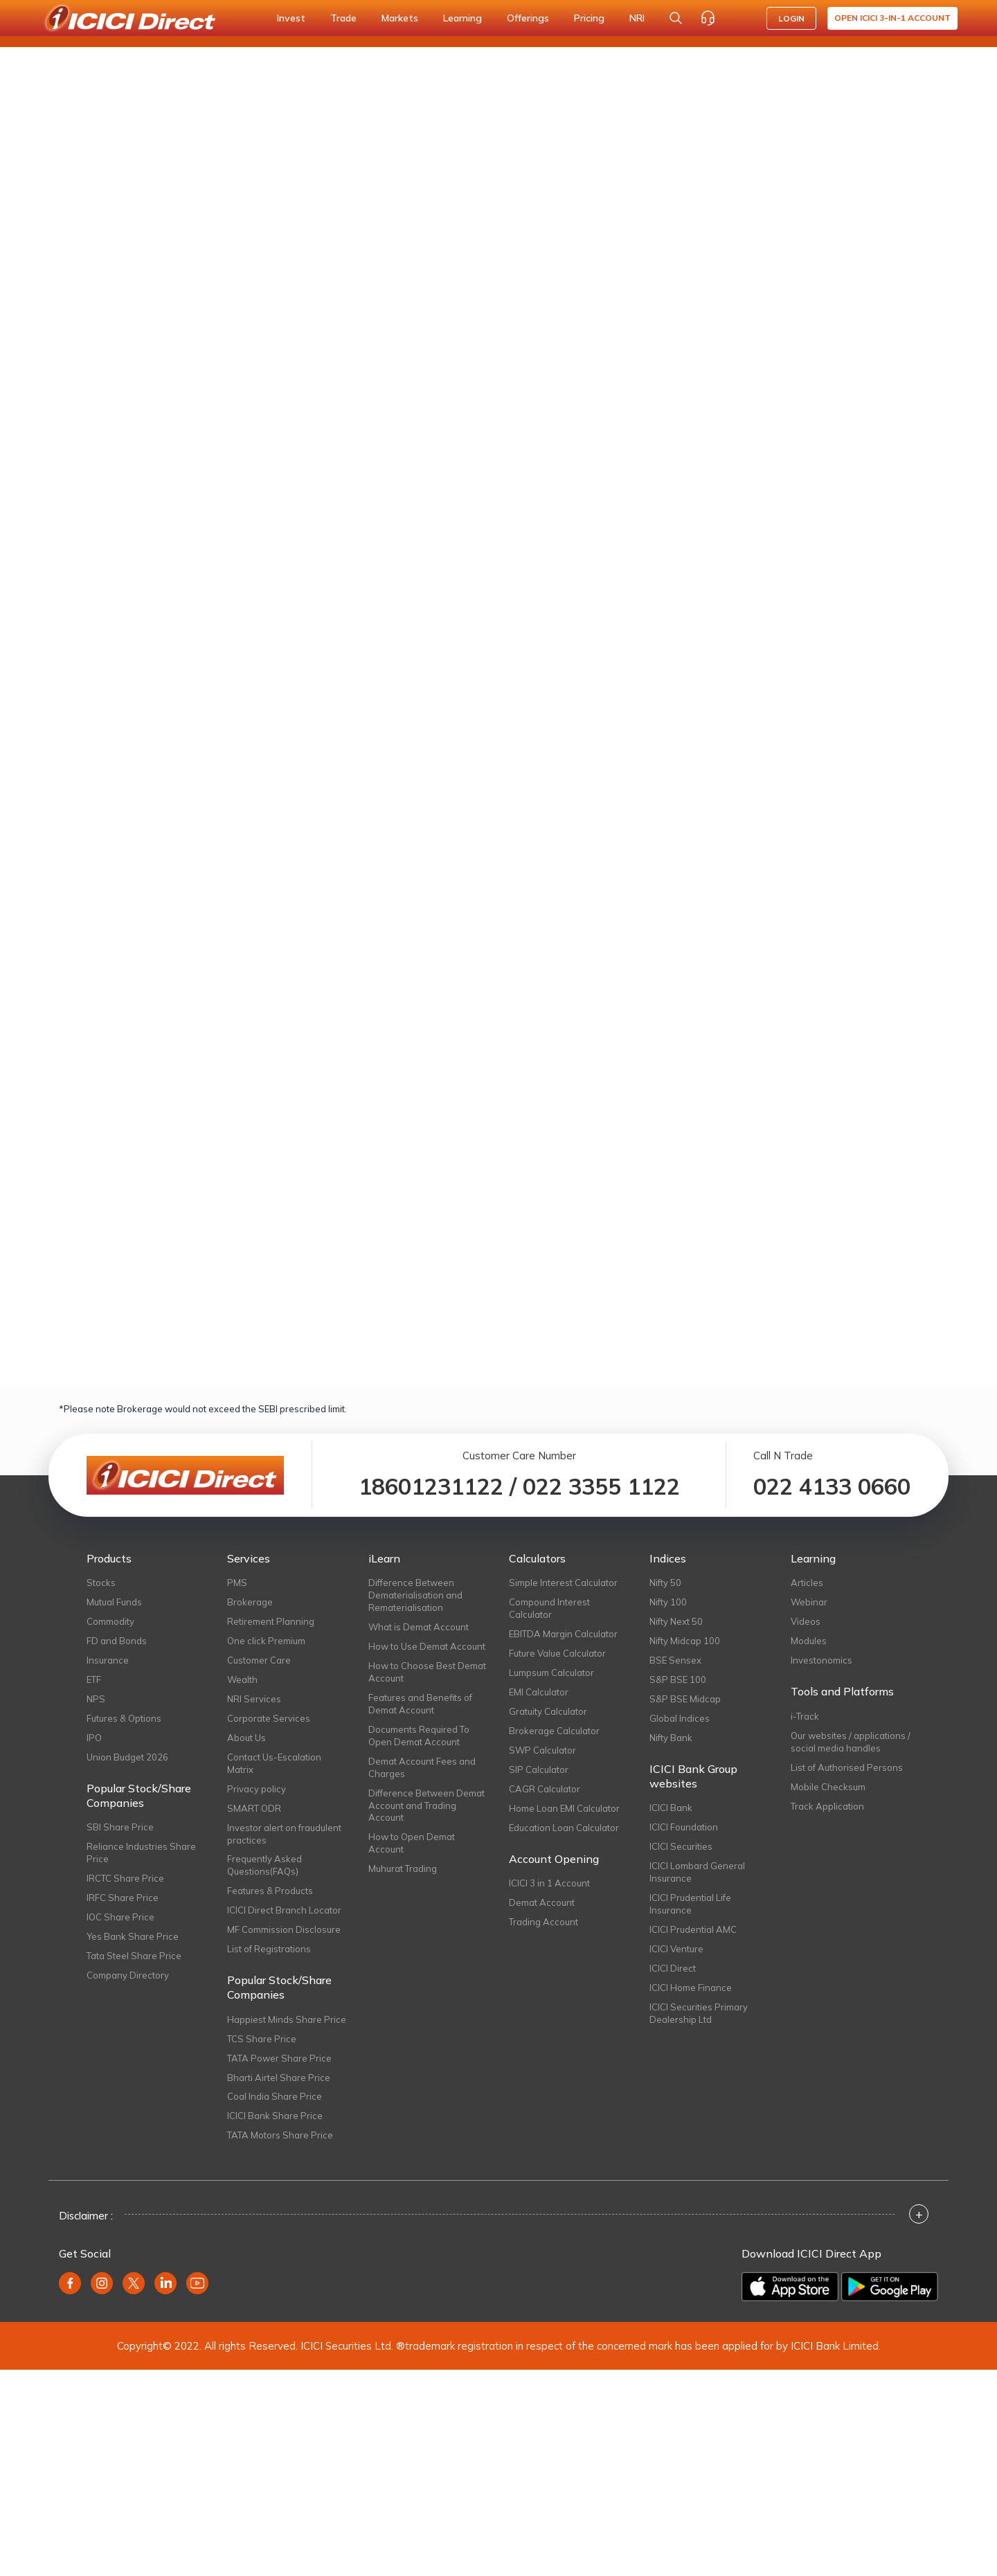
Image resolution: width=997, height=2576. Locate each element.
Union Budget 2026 (127, 1757)
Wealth (242, 1679)
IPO (94, 1737)
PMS (237, 1582)
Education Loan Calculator (564, 1827)
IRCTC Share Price (125, 1878)
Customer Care (259, 1660)
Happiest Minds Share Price (286, 2019)
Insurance (108, 1660)
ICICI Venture (676, 1948)
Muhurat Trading (402, 1868)
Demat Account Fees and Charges (422, 1767)
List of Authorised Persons (847, 1767)
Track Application (827, 1806)
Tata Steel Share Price (134, 1955)
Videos (805, 1621)
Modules (809, 1640)
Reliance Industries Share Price (141, 1852)
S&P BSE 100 (677, 1679)
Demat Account (542, 1902)
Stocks (101, 1582)
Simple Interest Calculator (563, 1582)
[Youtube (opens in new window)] (197, 2283)
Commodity (110, 1621)
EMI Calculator (538, 1691)
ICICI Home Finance (690, 1987)
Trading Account (543, 1921)
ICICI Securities (680, 1846)
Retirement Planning (270, 1621)
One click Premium (266, 1640)
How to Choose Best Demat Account (427, 1672)
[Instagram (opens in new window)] (102, 2283)
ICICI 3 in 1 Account (549, 1883)
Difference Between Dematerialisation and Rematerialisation (415, 1595)
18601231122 (431, 1486)
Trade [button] (343, 18)
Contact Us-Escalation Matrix (274, 1763)
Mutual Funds (114, 1601)
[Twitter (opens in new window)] (134, 2283)
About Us (246, 1737)
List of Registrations (269, 1948)
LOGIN (791, 18)
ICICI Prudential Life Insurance (690, 1904)
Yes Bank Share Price (133, 1936)
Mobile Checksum (828, 1786)
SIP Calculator (538, 1769)
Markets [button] (399, 18)
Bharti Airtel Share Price (278, 2077)
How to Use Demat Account (426, 1646)
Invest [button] (291, 18)
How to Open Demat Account (411, 1843)
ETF (94, 1679)
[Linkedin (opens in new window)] (165, 2283)
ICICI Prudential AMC (693, 1929)
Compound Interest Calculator (549, 1608)
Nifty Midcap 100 (684, 1640)
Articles (807, 1582)
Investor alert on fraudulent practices (284, 1834)
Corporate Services (268, 1718)
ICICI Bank (670, 1807)
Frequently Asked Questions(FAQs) (264, 1865)
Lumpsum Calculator (551, 1672)
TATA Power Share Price (279, 2058)
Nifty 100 (668, 1601)
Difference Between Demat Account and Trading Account (426, 1805)
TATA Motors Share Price (280, 2135)
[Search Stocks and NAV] (675, 18)
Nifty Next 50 (676, 1621)
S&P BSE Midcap (685, 1698)
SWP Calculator (542, 1750)
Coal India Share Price (274, 2096)
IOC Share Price (120, 1916)
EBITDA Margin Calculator (563, 1633)
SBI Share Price (120, 1826)
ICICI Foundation (683, 1826)
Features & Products (270, 1890)
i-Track (805, 1716)
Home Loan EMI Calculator (564, 1808)
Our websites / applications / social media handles (850, 1742)
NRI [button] (637, 18)
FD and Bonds (117, 1640)
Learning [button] (462, 18)
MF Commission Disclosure (284, 1929)
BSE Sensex (675, 1660)
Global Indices (679, 1718)
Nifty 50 (665, 1582)
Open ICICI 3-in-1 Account (892, 17)
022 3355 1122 (601, 1486)
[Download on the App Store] (790, 2286)
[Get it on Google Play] (889, 2286)
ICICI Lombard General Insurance (697, 1872)
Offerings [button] (528, 18)
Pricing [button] (589, 18)
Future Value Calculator (557, 1653)
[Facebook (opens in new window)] (70, 2283)
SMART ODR (254, 1808)
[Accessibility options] (739, 18)
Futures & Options (124, 1718)
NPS (96, 1698)
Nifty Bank (670, 1737)
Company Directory (128, 1975)
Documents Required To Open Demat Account (418, 1735)
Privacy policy (256, 1788)
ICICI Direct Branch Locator (284, 1910)
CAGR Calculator (544, 1788)
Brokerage (250, 1601)
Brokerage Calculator (554, 1730)
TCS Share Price (261, 2038)
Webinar (809, 1601)
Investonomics (821, 1660)
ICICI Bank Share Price (275, 2115)
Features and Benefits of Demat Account (420, 1703)
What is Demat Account (418, 1626)
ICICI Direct (672, 1968)
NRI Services (254, 1698)
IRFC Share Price (123, 1897)
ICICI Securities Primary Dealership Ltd (698, 2013)
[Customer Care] (707, 18)
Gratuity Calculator (548, 1711)
